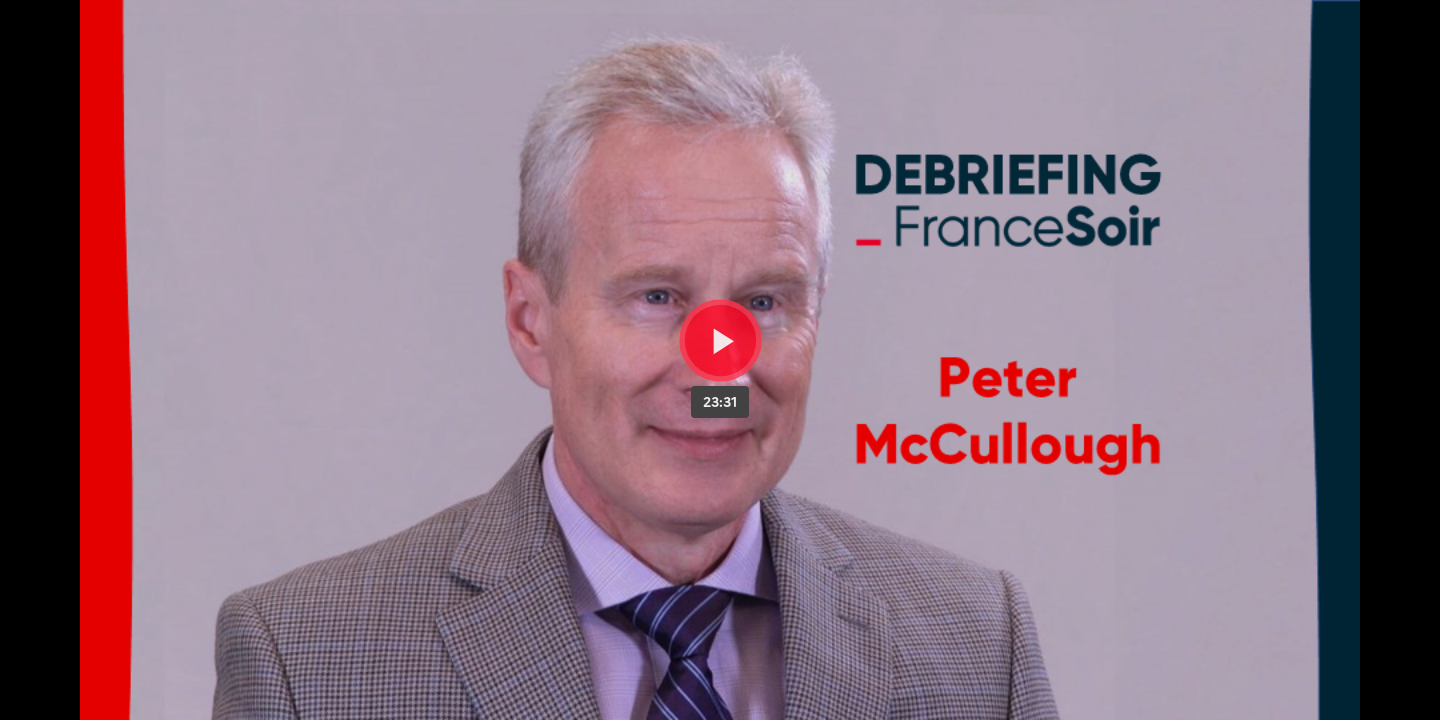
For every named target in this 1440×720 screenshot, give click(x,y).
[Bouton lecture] (720, 340)
